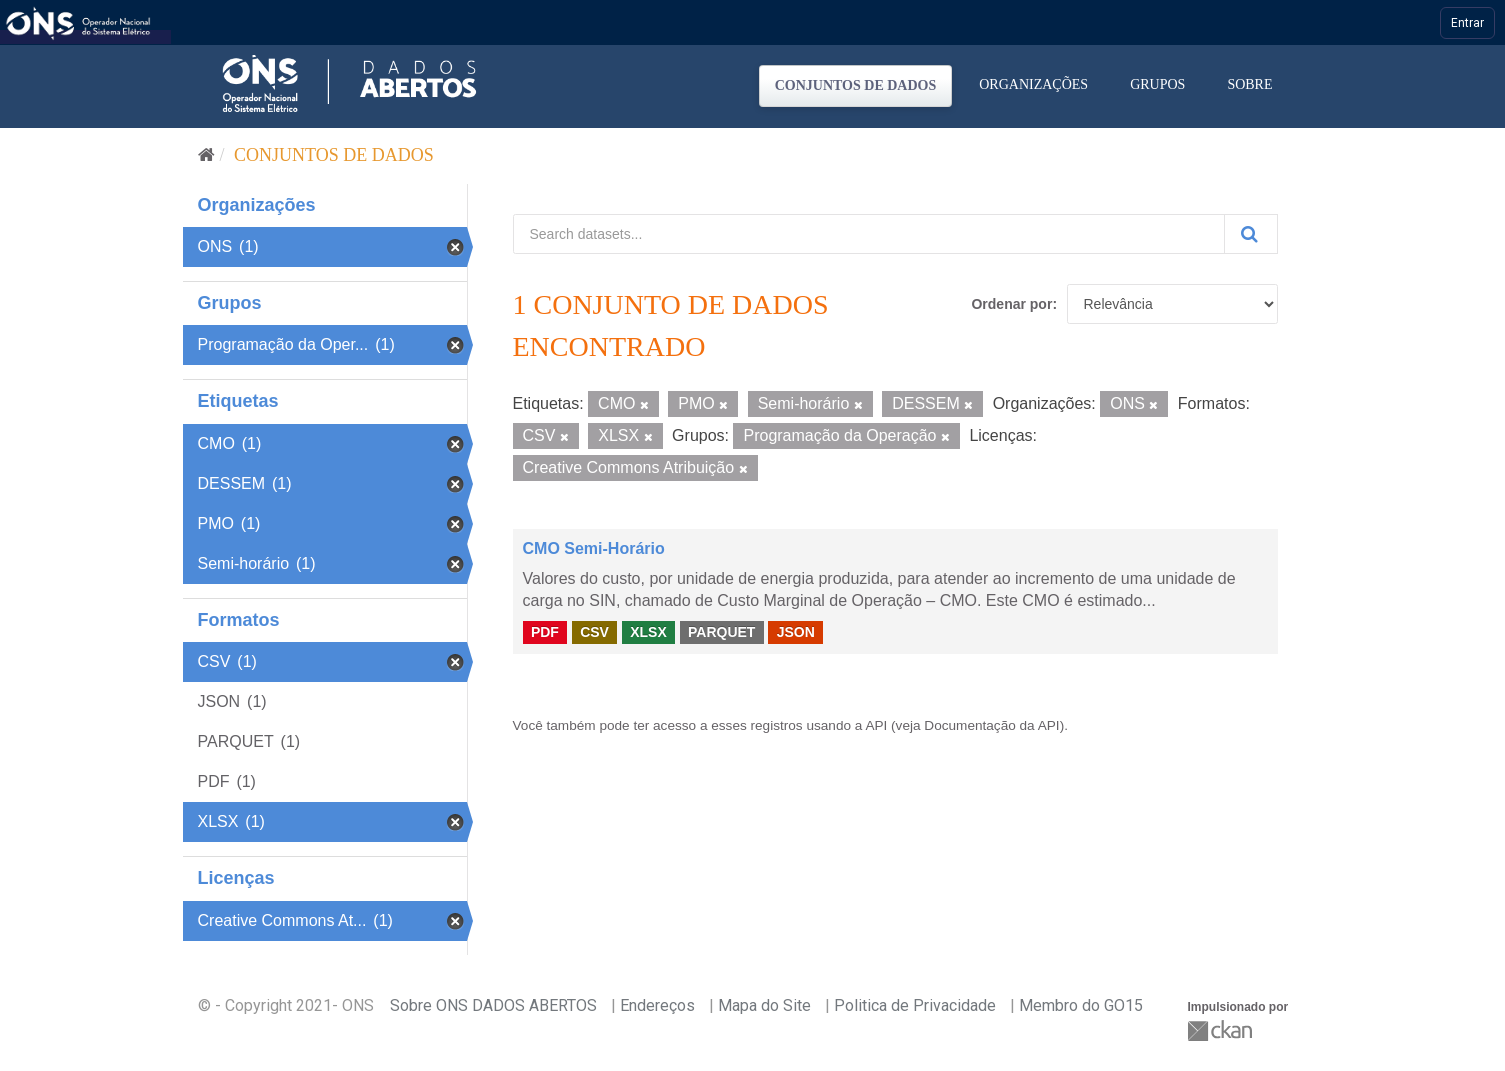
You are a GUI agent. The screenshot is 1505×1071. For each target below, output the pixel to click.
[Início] (206, 155)
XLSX (648, 632)
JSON (796, 632)
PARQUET (721, 632)
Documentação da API (991, 725)
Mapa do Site (764, 1005)
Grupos (1157, 84)
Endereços (657, 1005)
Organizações (1033, 84)
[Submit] (1251, 234)
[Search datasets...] (869, 234)
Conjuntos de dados (856, 85)
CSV (594, 632)
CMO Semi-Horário (594, 548)
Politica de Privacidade (915, 1005)
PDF (545, 632)
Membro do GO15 (1081, 1005)
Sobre (1249, 84)
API (876, 725)
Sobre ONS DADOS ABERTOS (493, 1005)
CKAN (1222, 1030)
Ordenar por (1011, 304)
